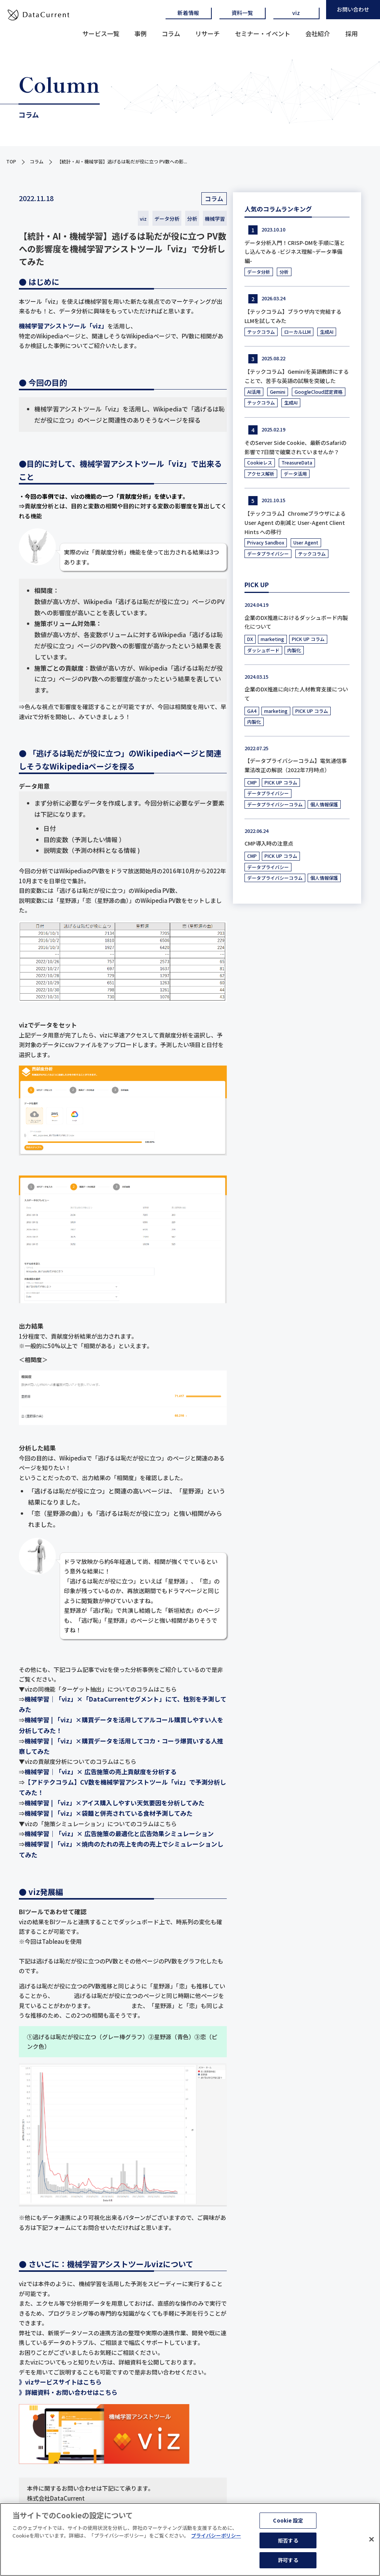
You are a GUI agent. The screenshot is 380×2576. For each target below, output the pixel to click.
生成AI (326, 331)
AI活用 (254, 391)
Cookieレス (259, 462)
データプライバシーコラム (275, 804)
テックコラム (261, 331)
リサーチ (207, 33)
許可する (288, 2560)
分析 (192, 218)
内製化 (294, 650)
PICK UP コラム (308, 639)
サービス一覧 (100, 33)
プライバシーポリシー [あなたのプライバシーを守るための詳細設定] (216, 2535)
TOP (11, 161)
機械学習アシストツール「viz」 (63, 325)
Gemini (277, 391)
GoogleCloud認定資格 (319, 391)
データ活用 (295, 473)
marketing (272, 639)
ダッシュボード (263, 650)
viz (296, 13)
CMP (252, 782)
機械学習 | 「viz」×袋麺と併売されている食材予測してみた (109, 1813)
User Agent (305, 542)
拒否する (288, 2540)
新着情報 (188, 13)
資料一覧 (242, 13)
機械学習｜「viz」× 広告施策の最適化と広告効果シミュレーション (119, 1833)
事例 (140, 33)
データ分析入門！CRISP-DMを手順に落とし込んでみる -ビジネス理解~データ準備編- (294, 252)
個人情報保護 (324, 804)
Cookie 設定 (288, 2520)
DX (250, 639)
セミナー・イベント (262, 33)
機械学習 (215, 218)
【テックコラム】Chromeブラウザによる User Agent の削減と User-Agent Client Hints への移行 (295, 523)
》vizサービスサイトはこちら (60, 2381)
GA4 (251, 711)
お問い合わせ (353, 9)
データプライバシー (268, 553)
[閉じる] (371, 2539)
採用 (351, 33)
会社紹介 (317, 33)
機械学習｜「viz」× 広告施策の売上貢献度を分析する (101, 1771)
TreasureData (296, 462)
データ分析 (166, 218)
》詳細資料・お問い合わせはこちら (68, 2392)
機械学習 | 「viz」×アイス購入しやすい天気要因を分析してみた (114, 1802)
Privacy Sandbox (265, 542)
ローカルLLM (297, 331)
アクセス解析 (261, 473)
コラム (171, 33)
